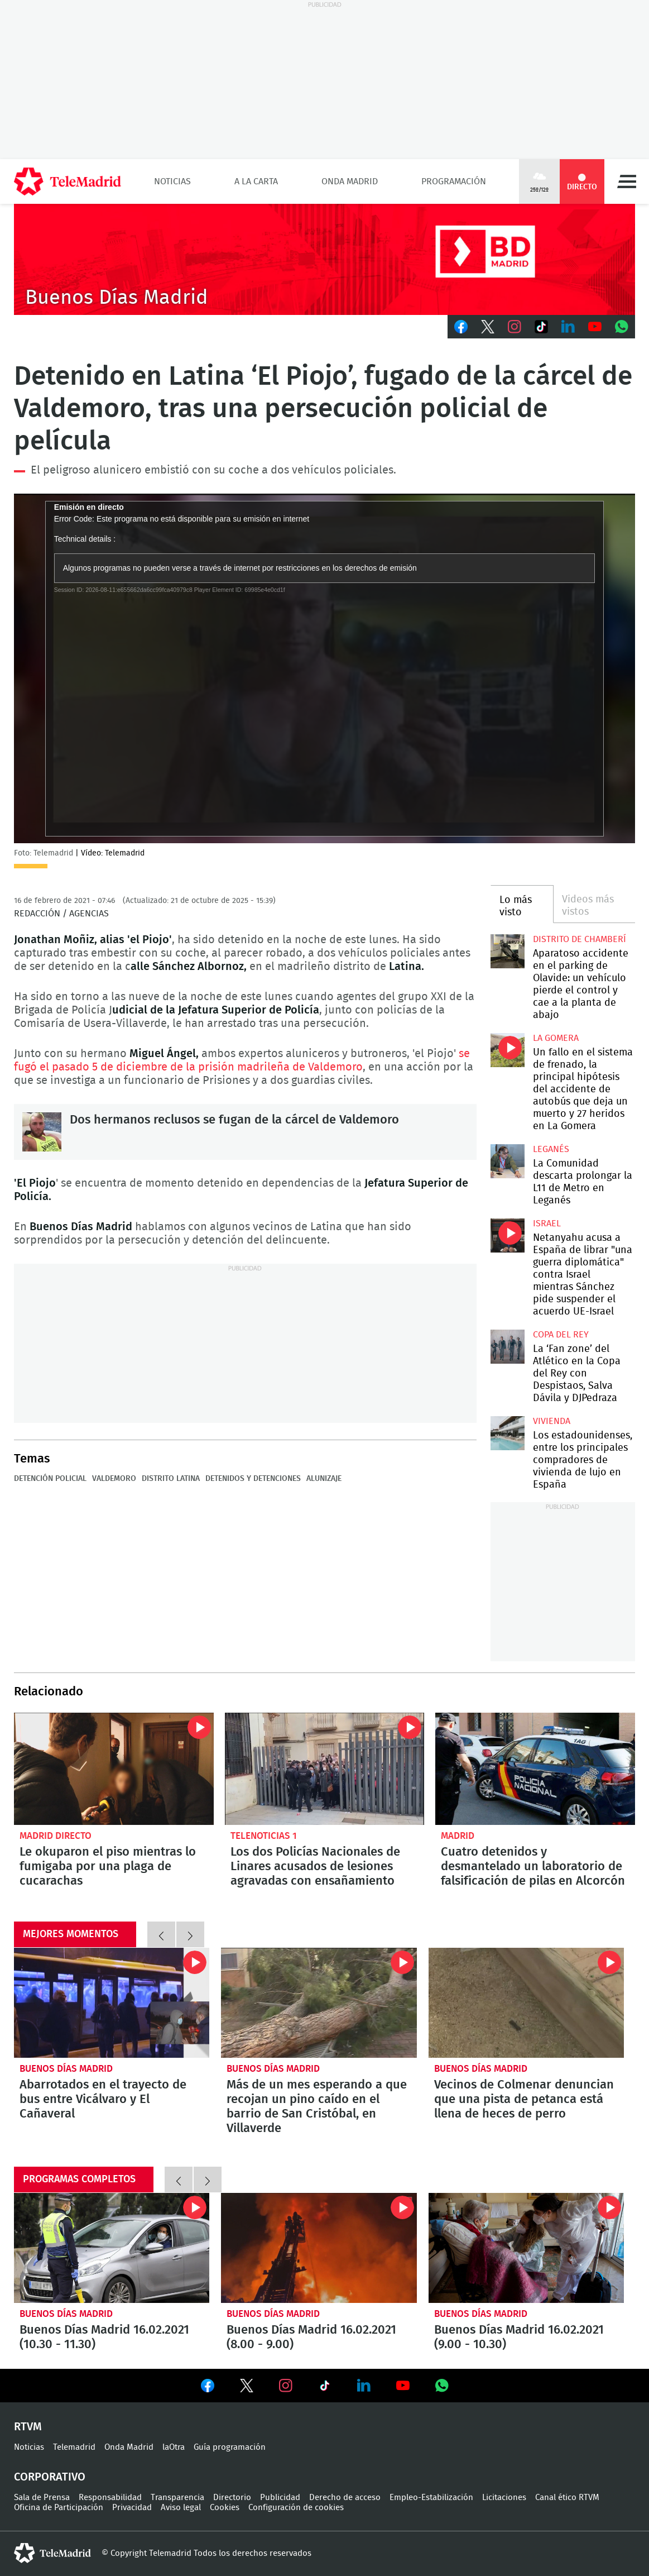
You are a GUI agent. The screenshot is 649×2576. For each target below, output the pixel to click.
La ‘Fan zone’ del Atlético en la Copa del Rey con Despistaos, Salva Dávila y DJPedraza (508, 1347)
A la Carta (256, 181)
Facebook (461, 326)
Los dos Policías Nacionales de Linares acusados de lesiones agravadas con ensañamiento (325, 1769)
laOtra (173, 2447)
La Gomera (556, 1038)
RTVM (28, 2426)
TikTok (541, 326)
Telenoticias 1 (263, 1836)
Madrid (457, 1836)
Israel (547, 1223)
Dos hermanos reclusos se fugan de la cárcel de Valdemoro (41, 1131)
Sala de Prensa (42, 2497)
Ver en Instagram (286, 2385)
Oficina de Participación (58, 2507)
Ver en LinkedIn (364, 2385)
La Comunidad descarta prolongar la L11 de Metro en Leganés (508, 1161)
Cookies (224, 2507)
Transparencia (177, 2497)
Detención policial (50, 1479)
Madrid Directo (56, 1836)
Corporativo (49, 2477)
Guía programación (230, 2447)
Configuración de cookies (296, 2507)
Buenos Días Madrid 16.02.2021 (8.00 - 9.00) (318, 2248)
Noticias (172, 181)
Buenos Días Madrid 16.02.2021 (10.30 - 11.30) (111, 2248)
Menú (626, 181)
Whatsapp (621, 326)
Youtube (594, 326)
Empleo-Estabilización (431, 2497)
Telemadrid (74, 2447)
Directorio (232, 2497)
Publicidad (280, 2497)
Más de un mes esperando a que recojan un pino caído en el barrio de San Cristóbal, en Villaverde (318, 2003)
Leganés (551, 1149)
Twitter (487, 326)
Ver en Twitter (246, 2388)
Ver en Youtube (403, 2385)
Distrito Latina (171, 1479)
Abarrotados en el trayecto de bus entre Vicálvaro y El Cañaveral (111, 2003)
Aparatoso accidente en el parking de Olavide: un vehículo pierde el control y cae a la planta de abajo (508, 951)
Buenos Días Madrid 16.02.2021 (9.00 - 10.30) (526, 2248)
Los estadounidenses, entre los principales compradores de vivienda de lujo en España (508, 1433)
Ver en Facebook (207, 2388)
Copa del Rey (561, 1334)
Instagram (514, 326)
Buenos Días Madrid (66, 2068)
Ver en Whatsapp (442, 2385)
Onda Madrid (349, 181)
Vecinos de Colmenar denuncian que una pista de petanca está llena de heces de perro (526, 2003)
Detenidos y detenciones (253, 1479)
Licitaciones (504, 2497)
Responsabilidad (110, 2497)
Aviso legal (181, 2507)
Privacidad (132, 2507)
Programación (453, 181)
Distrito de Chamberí (579, 939)
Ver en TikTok (325, 2388)
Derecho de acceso (345, 2497)
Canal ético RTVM (567, 2497)
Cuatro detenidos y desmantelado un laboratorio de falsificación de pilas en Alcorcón (535, 1769)
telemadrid (52, 2553)
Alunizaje (324, 1479)
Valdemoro (114, 1479)
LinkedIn (568, 326)
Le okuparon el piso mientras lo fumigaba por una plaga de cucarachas (114, 1769)
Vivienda (551, 1421)
